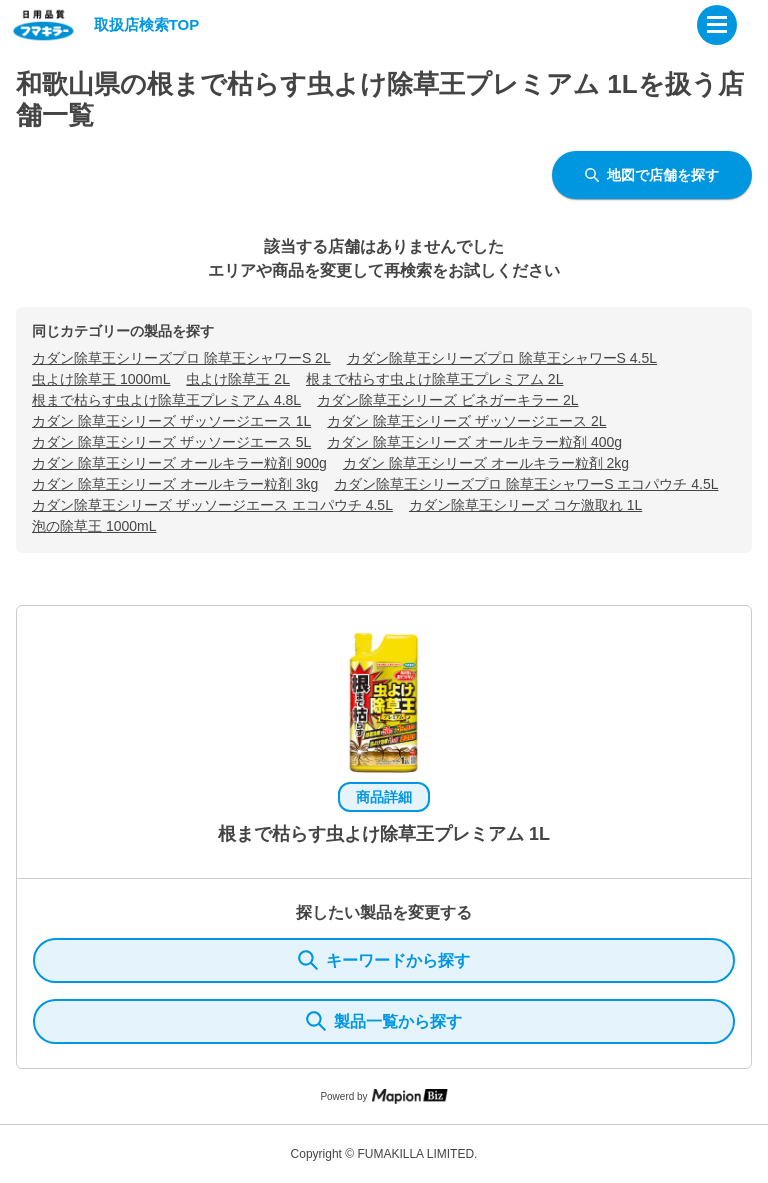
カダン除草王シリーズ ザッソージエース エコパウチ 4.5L (212, 505)
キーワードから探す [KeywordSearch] (384, 960)
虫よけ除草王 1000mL (101, 379)
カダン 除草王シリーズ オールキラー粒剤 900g (179, 463)
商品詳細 (384, 797)
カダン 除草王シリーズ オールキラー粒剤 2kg (486, 463)
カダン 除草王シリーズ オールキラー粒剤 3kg (175, 484)
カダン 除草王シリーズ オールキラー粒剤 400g (474, 442)
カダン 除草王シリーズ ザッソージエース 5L (171, 442)
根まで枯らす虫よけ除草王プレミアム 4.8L (166, 400)
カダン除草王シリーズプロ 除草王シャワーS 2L (181, 358)
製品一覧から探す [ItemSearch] (384, 1021)
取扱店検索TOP (147, 24)
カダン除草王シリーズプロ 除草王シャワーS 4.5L (502, 358)
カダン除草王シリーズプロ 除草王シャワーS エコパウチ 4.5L (526, 484)
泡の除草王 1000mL (94, 526)
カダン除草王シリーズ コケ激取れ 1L (525, 505)
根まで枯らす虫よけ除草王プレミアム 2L (434, 379)
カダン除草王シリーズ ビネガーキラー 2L (447, 400)
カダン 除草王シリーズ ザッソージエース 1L (171, 421)
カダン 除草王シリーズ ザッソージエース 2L (466, 421)
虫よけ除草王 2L (237, 379)
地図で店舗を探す (652, 175)
